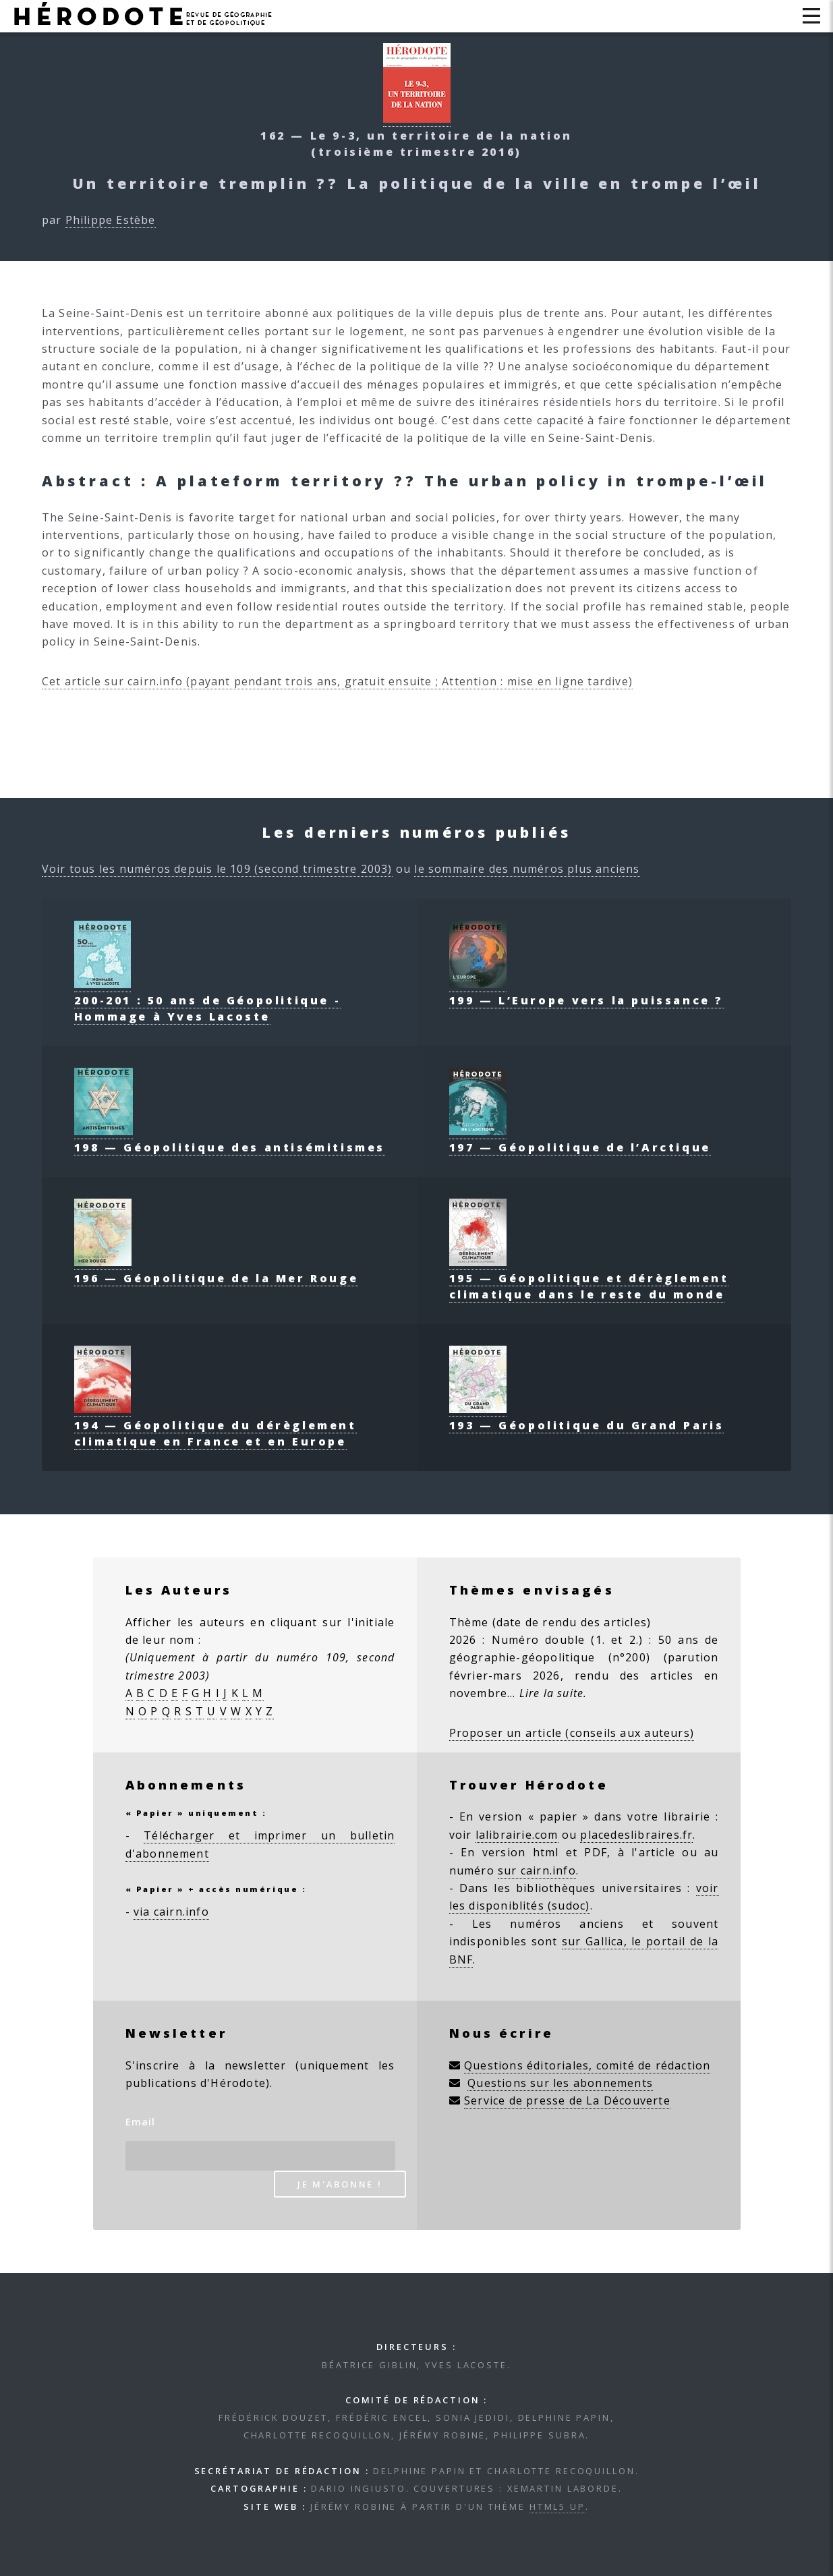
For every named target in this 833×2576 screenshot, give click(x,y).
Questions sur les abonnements (560, 2083)
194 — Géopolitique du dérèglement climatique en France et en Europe (215, 1425)
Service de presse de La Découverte (567, 2100)
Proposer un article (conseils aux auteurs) (571, 1732)
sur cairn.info (537, 1870)
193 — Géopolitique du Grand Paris (586, 1417)
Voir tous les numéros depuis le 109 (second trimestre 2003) (217, 868)
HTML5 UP (557, 2506)
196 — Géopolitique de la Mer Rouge (216, 1270)
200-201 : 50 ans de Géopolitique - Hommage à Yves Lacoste (207, 1000)
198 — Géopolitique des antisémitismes (229, 1139)
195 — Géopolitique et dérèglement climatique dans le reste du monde (589, 1278)
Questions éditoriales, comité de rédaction (587, 2065)
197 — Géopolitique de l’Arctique (580, 1139)
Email (140, 2121)
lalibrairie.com (517, 1834)
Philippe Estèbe (110, 219)
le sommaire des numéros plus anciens (526, 868)
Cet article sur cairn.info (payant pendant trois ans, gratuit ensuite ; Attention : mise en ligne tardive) (337, 681)
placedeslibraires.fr (636, 1834)
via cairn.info (171, 1911)
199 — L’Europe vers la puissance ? (586, 992)
